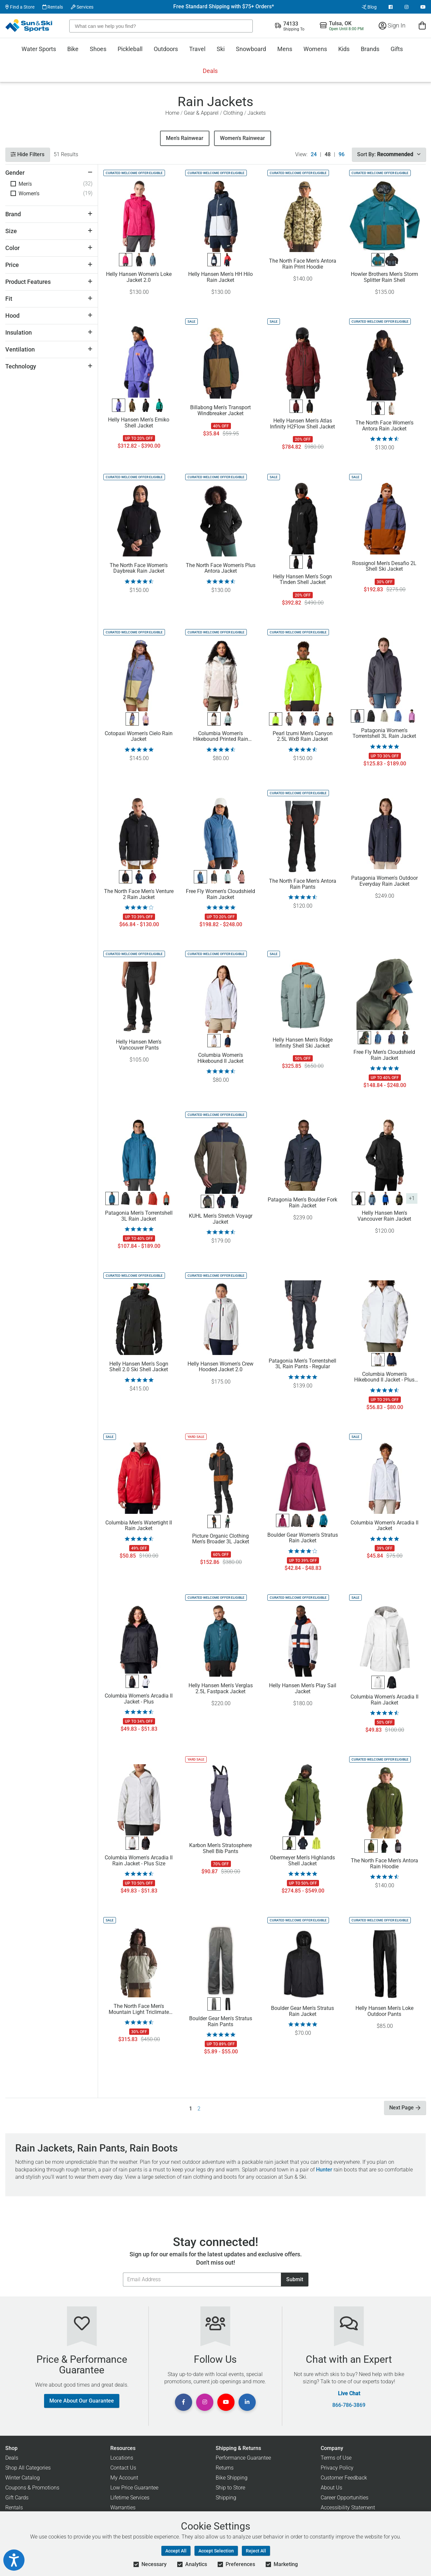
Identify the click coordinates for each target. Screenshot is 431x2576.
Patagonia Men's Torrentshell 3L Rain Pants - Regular (302, 1364)
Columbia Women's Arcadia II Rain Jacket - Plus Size (139, 1861)
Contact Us (123, 2468)
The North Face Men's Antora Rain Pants (302, 884)
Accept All (176, 2550)
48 (328, 154)
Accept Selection (216, 2550)
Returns (225, 2468)
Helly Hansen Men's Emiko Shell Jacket (138, 423)
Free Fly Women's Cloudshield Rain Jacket (220, 894)
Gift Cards (16, 2497)
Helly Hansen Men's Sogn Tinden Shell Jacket (302, 580)
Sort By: (388, 154)
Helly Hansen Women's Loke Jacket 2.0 (139, 277)
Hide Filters (27, 154)
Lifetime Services (129, 2497)
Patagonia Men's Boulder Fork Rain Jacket (302, 1203)
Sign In (392, 25)
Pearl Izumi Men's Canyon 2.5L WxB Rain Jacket (303, 736)
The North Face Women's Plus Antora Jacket (220, 568)
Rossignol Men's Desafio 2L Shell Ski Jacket (384, 566)
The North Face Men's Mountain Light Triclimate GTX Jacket (139, 2009)
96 (342, 154)
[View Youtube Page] (423, 7)
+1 (412, 1198)
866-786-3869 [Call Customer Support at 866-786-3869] (348, 2405)
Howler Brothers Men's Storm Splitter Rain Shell (384, 277)
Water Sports (39, 48)
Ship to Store (230, 2487)
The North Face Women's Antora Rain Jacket (384, 426)
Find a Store (19, 7)
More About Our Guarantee (81, 2401)
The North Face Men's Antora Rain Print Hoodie (302, 264)
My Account (124, 2478)
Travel (197, 48)
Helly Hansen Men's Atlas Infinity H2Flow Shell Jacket (302, 424)
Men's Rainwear (184, 138)
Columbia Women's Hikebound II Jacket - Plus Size (384, 1377)
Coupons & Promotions (32, 2487)
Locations (121, 2458)
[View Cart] (422, 25)
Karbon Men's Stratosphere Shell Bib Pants (220, 1848)
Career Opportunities (344, 2497)
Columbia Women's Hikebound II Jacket (220, 1058)
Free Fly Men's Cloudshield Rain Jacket (384, 1055)
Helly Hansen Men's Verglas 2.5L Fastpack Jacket (221, 1689)
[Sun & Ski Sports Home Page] (29, 25)
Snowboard (251, 48)
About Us (331, 2487)
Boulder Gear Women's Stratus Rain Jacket (302, 1538)
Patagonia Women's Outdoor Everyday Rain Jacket (384, 881)
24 (314, 154)
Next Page (404, 2107)
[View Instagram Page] (406, 7)
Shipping (226, 2497)
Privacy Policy (337, 2468)
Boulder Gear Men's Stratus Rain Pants (220, 2022)
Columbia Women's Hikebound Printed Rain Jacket (220, 736)
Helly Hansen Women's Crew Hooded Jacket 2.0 (220, 1367)
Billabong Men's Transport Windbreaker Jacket (220, 411)
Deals (210, 70)
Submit (294, 2279)
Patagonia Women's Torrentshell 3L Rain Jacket (384, 734)
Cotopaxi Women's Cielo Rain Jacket (139, 736)
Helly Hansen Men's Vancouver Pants (138, 1045)
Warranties (122, 2507)
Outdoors (166, 48)
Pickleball (130, 48)
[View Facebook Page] (391, 7)
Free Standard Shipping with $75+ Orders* (223, 6)
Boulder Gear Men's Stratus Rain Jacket (302, 2011)
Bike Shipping (231, 2478)
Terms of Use (336, 2458)
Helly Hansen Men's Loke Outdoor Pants (384, 2011)
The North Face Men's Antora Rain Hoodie (384, 1864)
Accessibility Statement (348, 2507)
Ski (221, 48)
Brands (370, 48)
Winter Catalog (22, 2478)
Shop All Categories (28, 2468)
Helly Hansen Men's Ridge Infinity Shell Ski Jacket (303, 1043)
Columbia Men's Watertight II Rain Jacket (138, 1526)
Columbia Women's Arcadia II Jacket (384, 1526)
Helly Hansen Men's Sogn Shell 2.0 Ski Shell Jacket (138, 1367)
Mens (284, 48)
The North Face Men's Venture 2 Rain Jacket (139, 894)
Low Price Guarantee (134, 2487)
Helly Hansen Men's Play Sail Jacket (302, 1689)
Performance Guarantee (243, 2458)
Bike (73, 48)
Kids (344, 48)
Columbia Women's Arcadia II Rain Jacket (384, 1700)
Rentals (52, 7)
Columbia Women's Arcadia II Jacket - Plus (139, 1699)
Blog (369, 7)
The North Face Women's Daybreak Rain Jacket (139, 568)
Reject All (256, 2550)
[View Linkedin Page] (247, 2402)
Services (82, 7)
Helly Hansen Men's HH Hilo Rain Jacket (220, 277)
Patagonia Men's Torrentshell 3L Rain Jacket (139, 1216)
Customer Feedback (344, 2478)
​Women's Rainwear (242, 138)
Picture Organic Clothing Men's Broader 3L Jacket (220, 1539)
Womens (315, 48)
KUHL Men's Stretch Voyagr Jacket (220, 1219)
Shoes (98, 48)
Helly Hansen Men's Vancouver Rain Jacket (384, 1216)
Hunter (324, 2169)
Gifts (397, 48)
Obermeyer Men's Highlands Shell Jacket (302, 1861)
